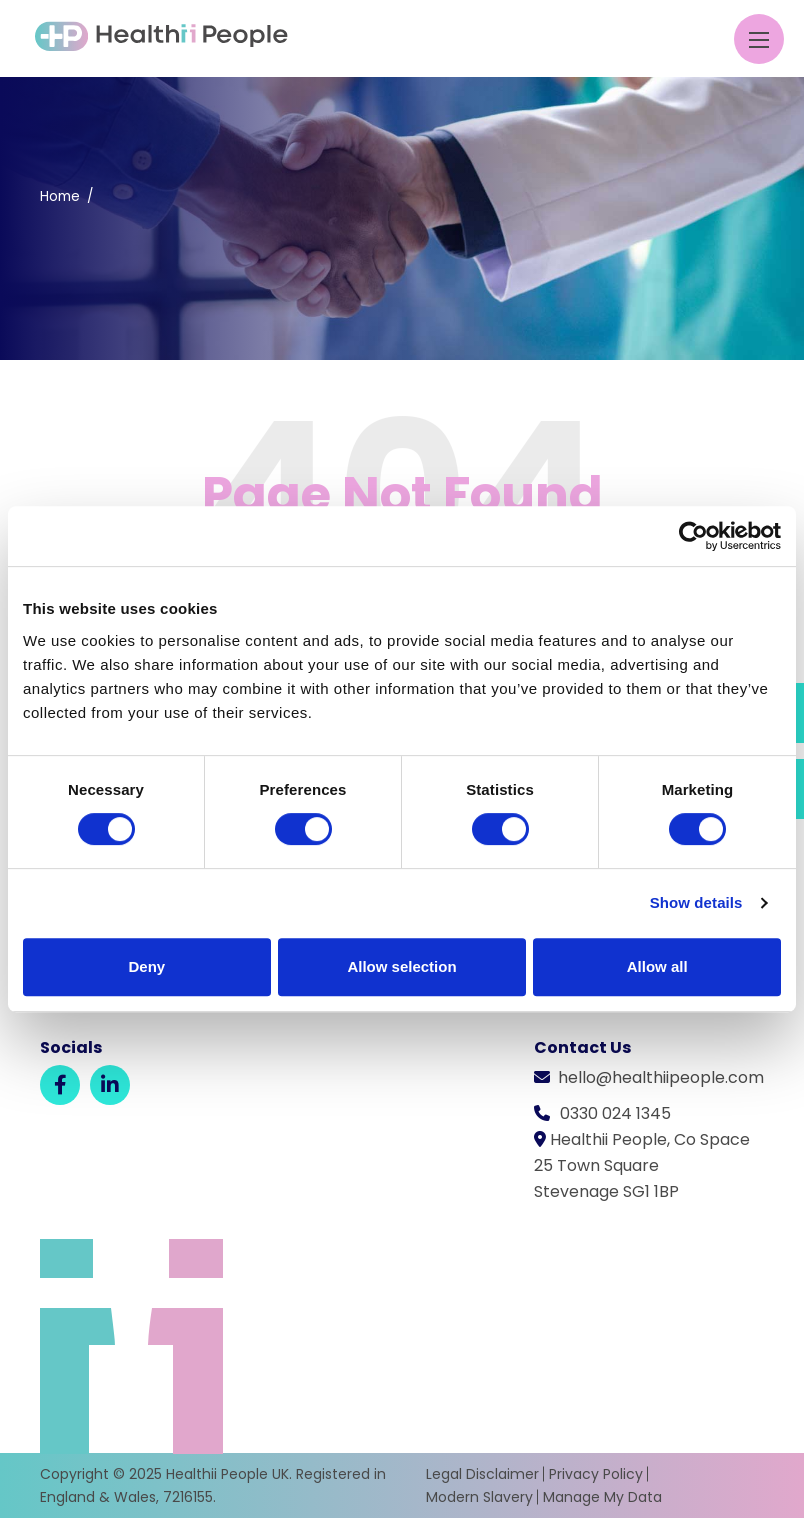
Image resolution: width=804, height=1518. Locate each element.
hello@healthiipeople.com (661, 1077)
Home (60, 196)
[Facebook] (60, 1085)
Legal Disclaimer (482, 1474)
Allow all (657, 966)
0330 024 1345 (615, 1113)
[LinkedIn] (110, 1085)
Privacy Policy (596, 1474)
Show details (696, 902)
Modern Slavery (479, 1497)
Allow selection (401, 966)
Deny (146, 966)
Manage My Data (602, 1497)
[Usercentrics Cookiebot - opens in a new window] (693, 536)
